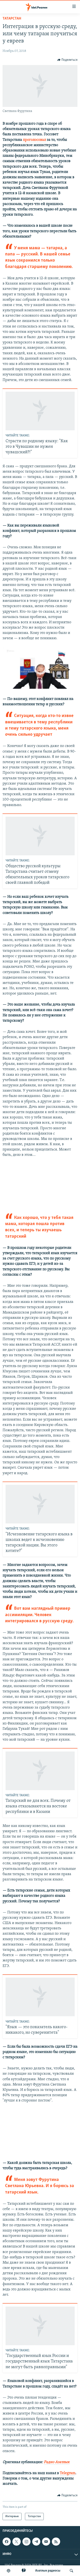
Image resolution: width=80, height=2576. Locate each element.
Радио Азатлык (57, 2462)
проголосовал (34, 140)
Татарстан (12, 19)
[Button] (67, 60)
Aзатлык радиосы (47, 2570)
